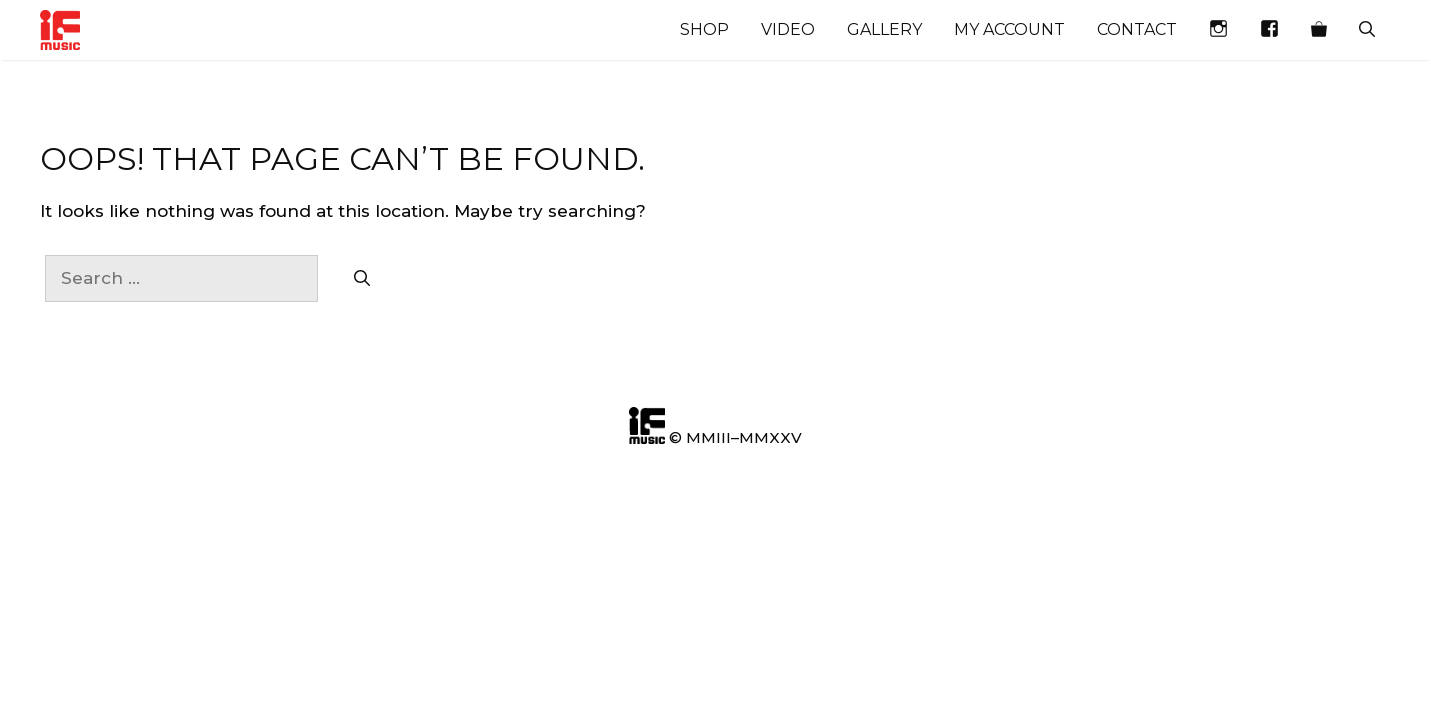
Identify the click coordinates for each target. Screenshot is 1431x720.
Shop (704, 29)
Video (788, 29)
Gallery (884, 29)
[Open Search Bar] (1367, 30)
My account (1009, 29)
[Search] (362, 279)
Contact (1137, 29)
